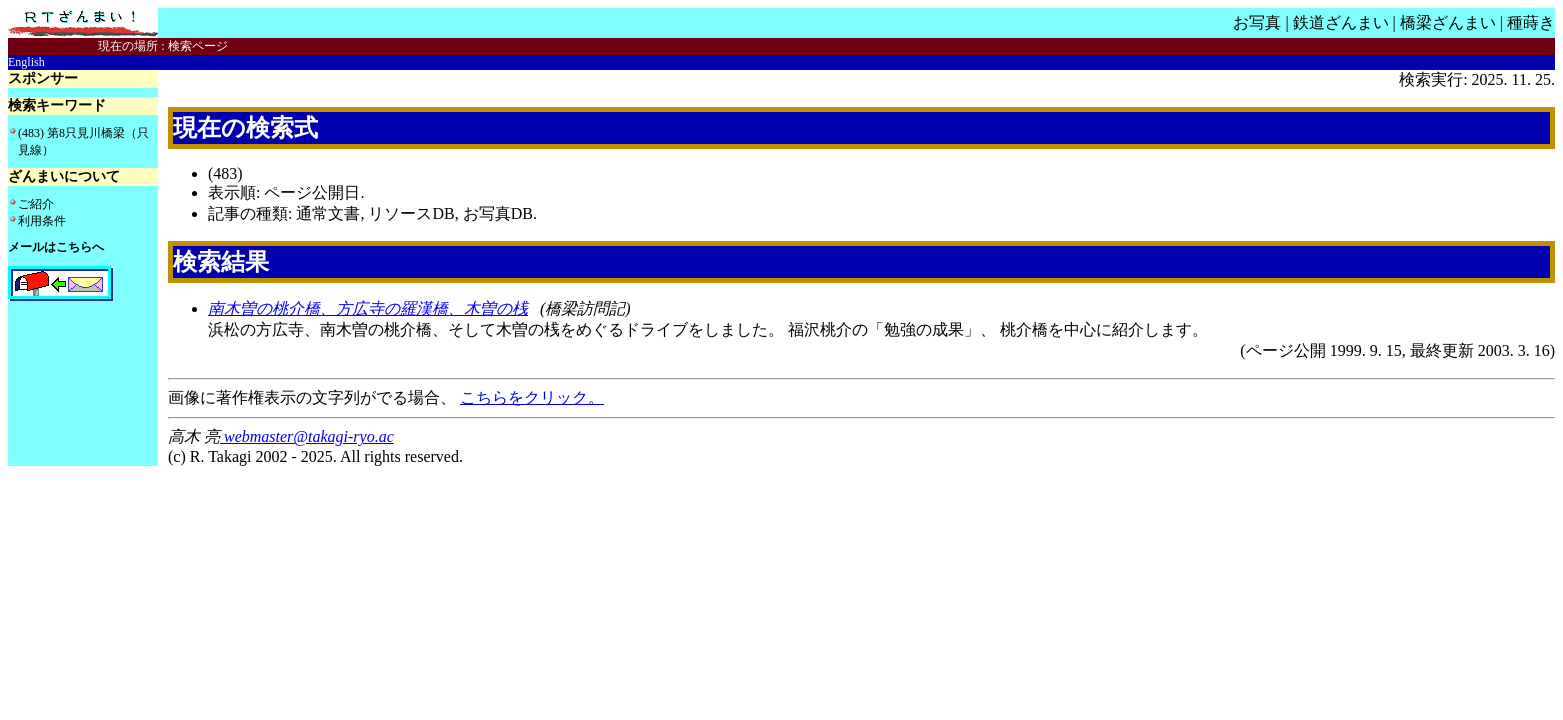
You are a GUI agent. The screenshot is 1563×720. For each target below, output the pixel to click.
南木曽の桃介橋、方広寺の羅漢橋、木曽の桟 (368, 308)
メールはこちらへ (56, 247)
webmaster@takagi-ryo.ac (307, 436)
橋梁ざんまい (1448, 22)
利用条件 (42, 221)
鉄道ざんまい (1341, 22)
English (26, 62)
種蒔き (1531, 22)
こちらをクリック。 (532, 397)
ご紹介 (36, 204)
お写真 (1257, 22)
